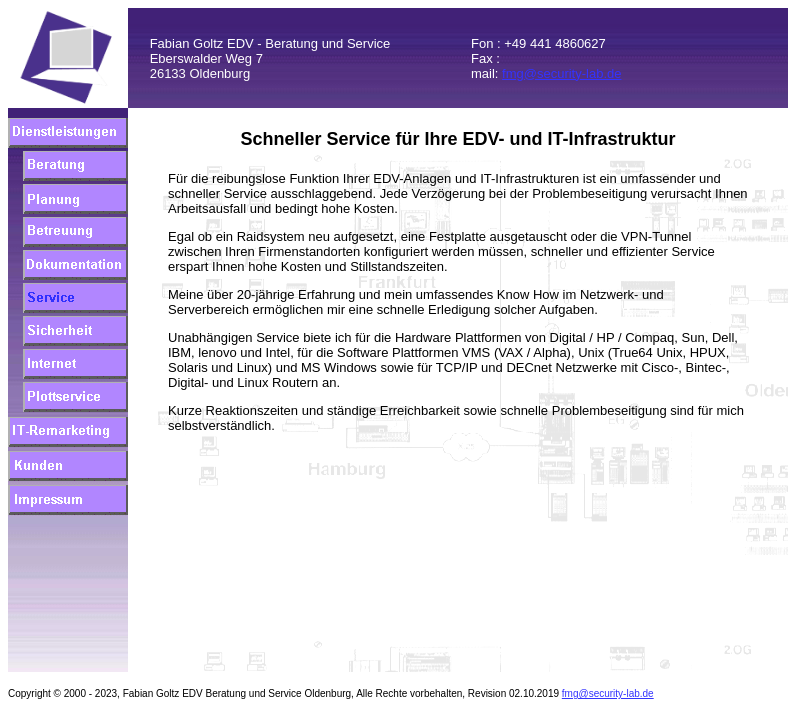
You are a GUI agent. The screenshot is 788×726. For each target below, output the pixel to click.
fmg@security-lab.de (561, 73)
